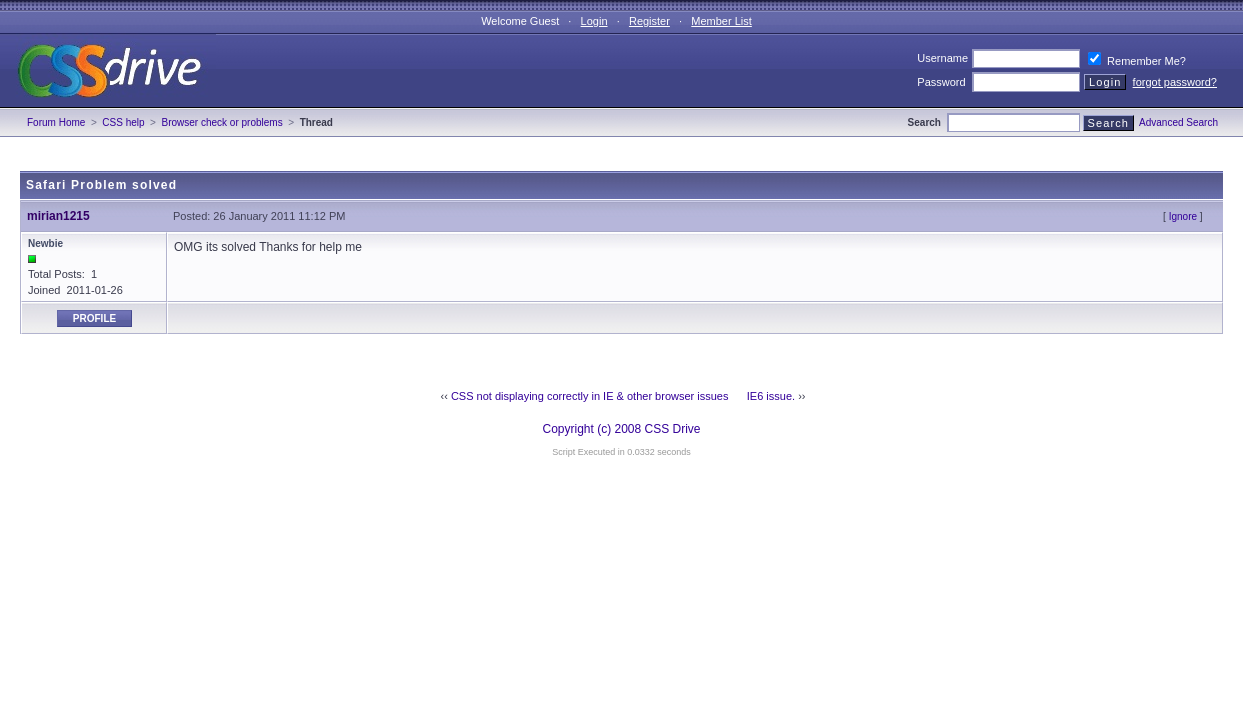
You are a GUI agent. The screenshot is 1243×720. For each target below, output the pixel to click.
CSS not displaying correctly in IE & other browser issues (590, 396)
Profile (94, 318)
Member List (721, 21)
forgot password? (1175, 82)
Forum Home (56, 122)
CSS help (123, 122)
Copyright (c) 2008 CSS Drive (621, 429)
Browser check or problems (222, 122)
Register (649, 21)
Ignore (1183, 216)
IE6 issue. (771, 396)
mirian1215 (58, 216)
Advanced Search (1178, 122)
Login (594, 21)
